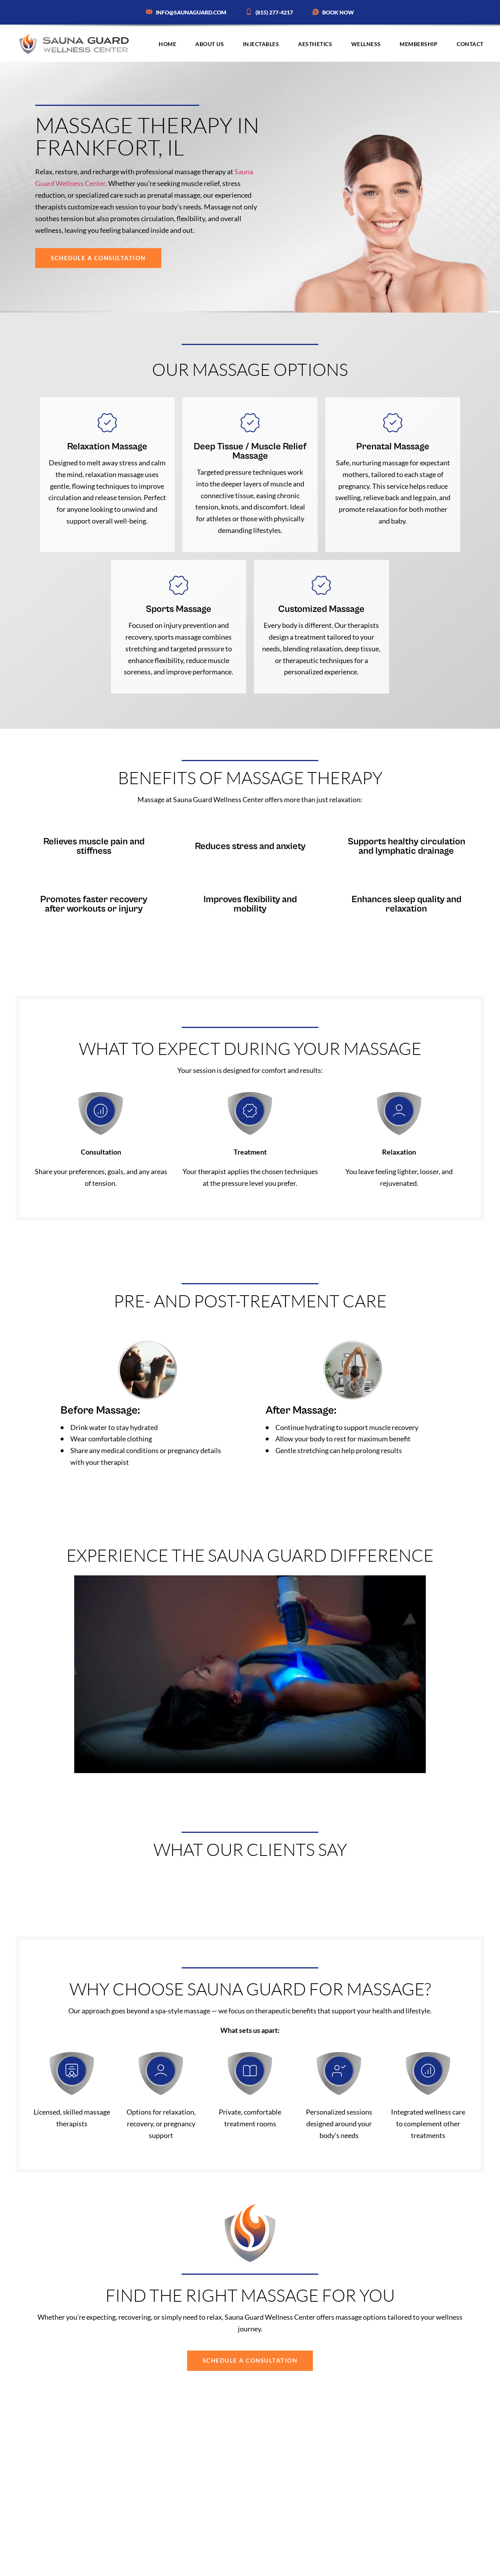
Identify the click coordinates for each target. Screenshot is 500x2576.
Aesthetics (315, 44)
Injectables (261, 44)
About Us (209, 44)
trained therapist (259, 2520)
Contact (470, 44)
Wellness (366, 44)
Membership (419, 44)
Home (167, 44)
